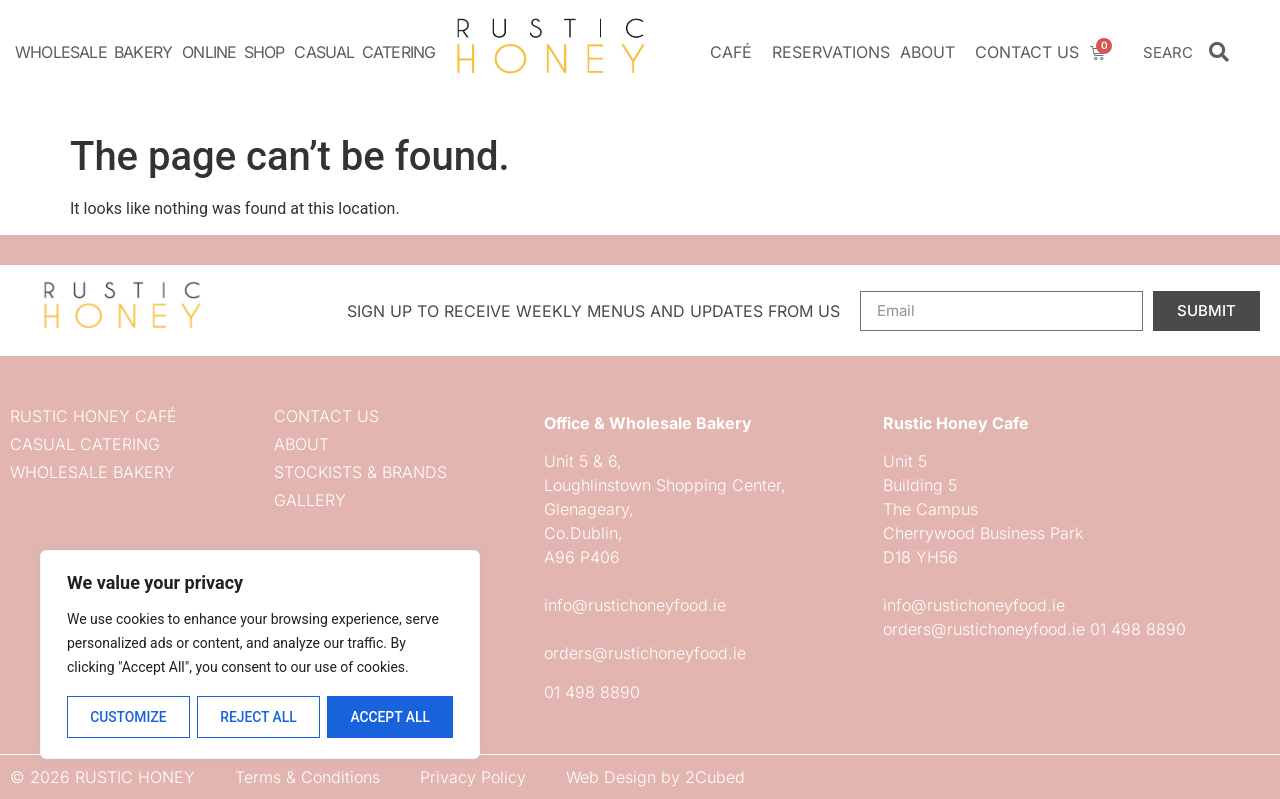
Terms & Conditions (307, 777)
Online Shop (233, 52)
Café (736, 52)
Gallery (310, 500)
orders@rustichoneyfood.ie (645, 653)
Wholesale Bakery (93, 52)
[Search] (1219, 52)
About (932, 52)
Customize (127, 717)
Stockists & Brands (360, 472)
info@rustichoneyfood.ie (635, 605)
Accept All (390, 717)
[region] (260, 655)
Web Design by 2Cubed (655, 777)
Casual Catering (364, 52)
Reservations (831, 52)
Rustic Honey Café (93, 416)
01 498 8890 (592, 692)
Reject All (258, 717)
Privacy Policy (473, 777)
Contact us (1027, 52)
